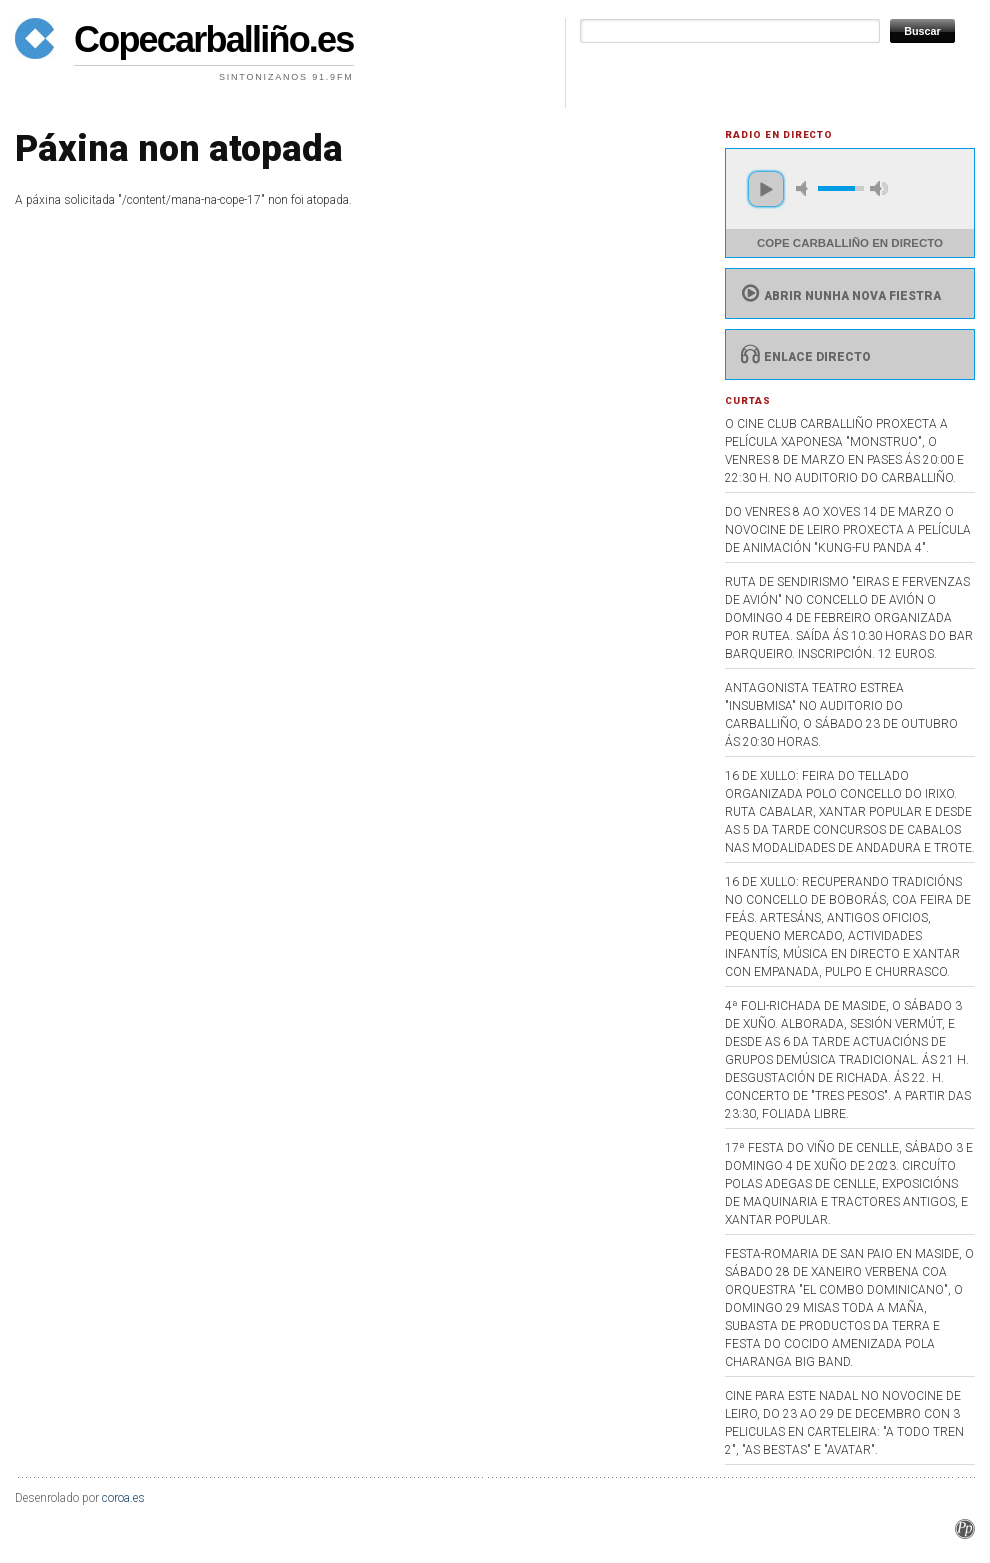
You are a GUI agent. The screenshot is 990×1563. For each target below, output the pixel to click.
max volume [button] (879, 188)
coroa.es (123, 1498)
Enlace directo (803, 357)
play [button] (766, 189)
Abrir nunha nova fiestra (838, 296)
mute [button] (805, 188)
